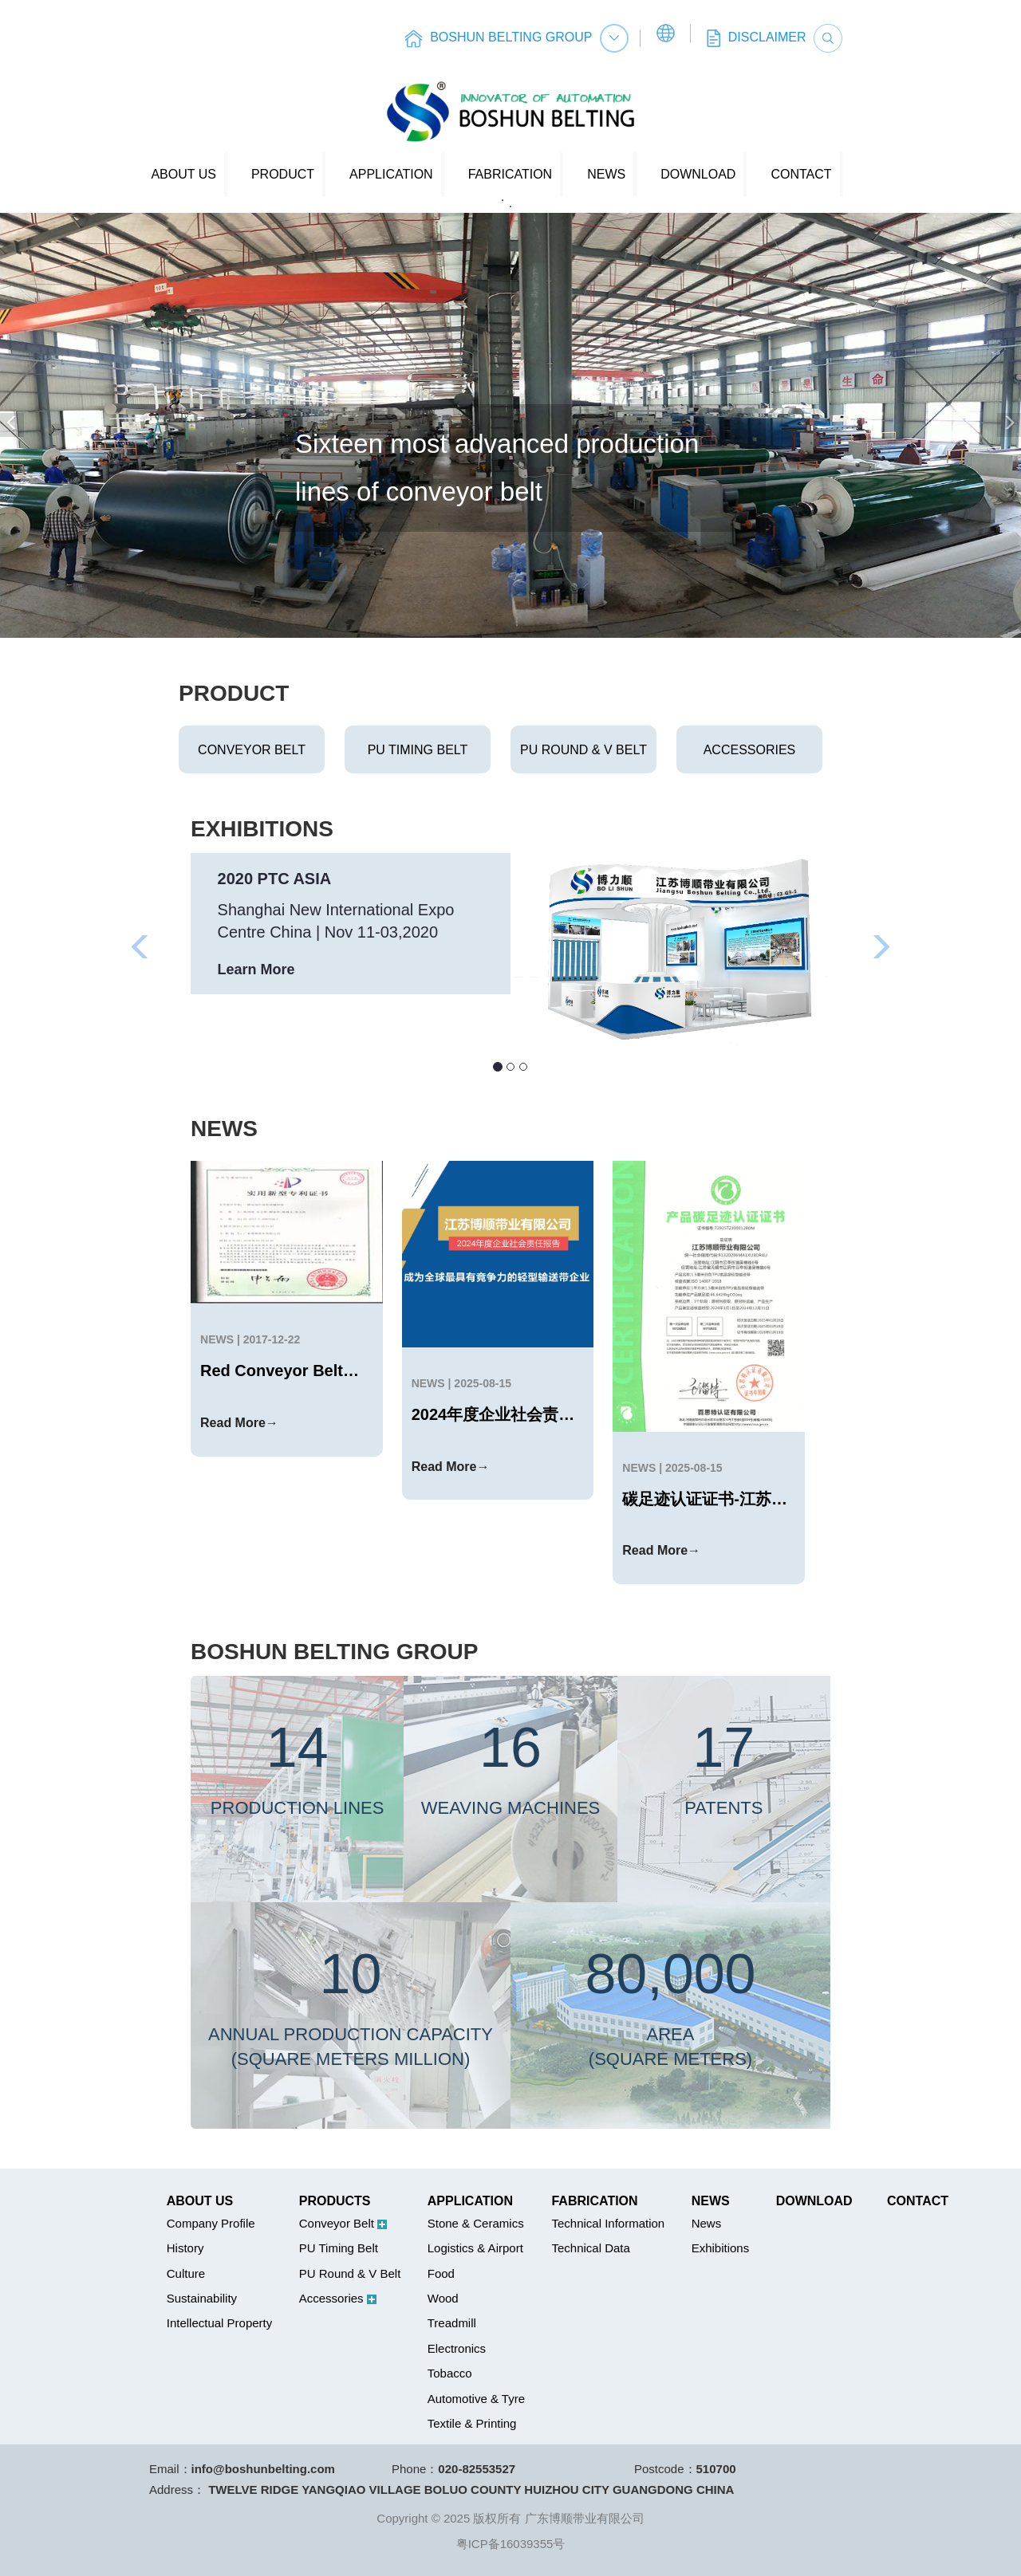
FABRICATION (510, 174)
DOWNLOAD (697, 174)
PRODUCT (282, 174)
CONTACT (801, 174)
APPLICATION (391, 174)
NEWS (606, 174)
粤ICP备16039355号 (511, 2543)
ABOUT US (183, 174)
